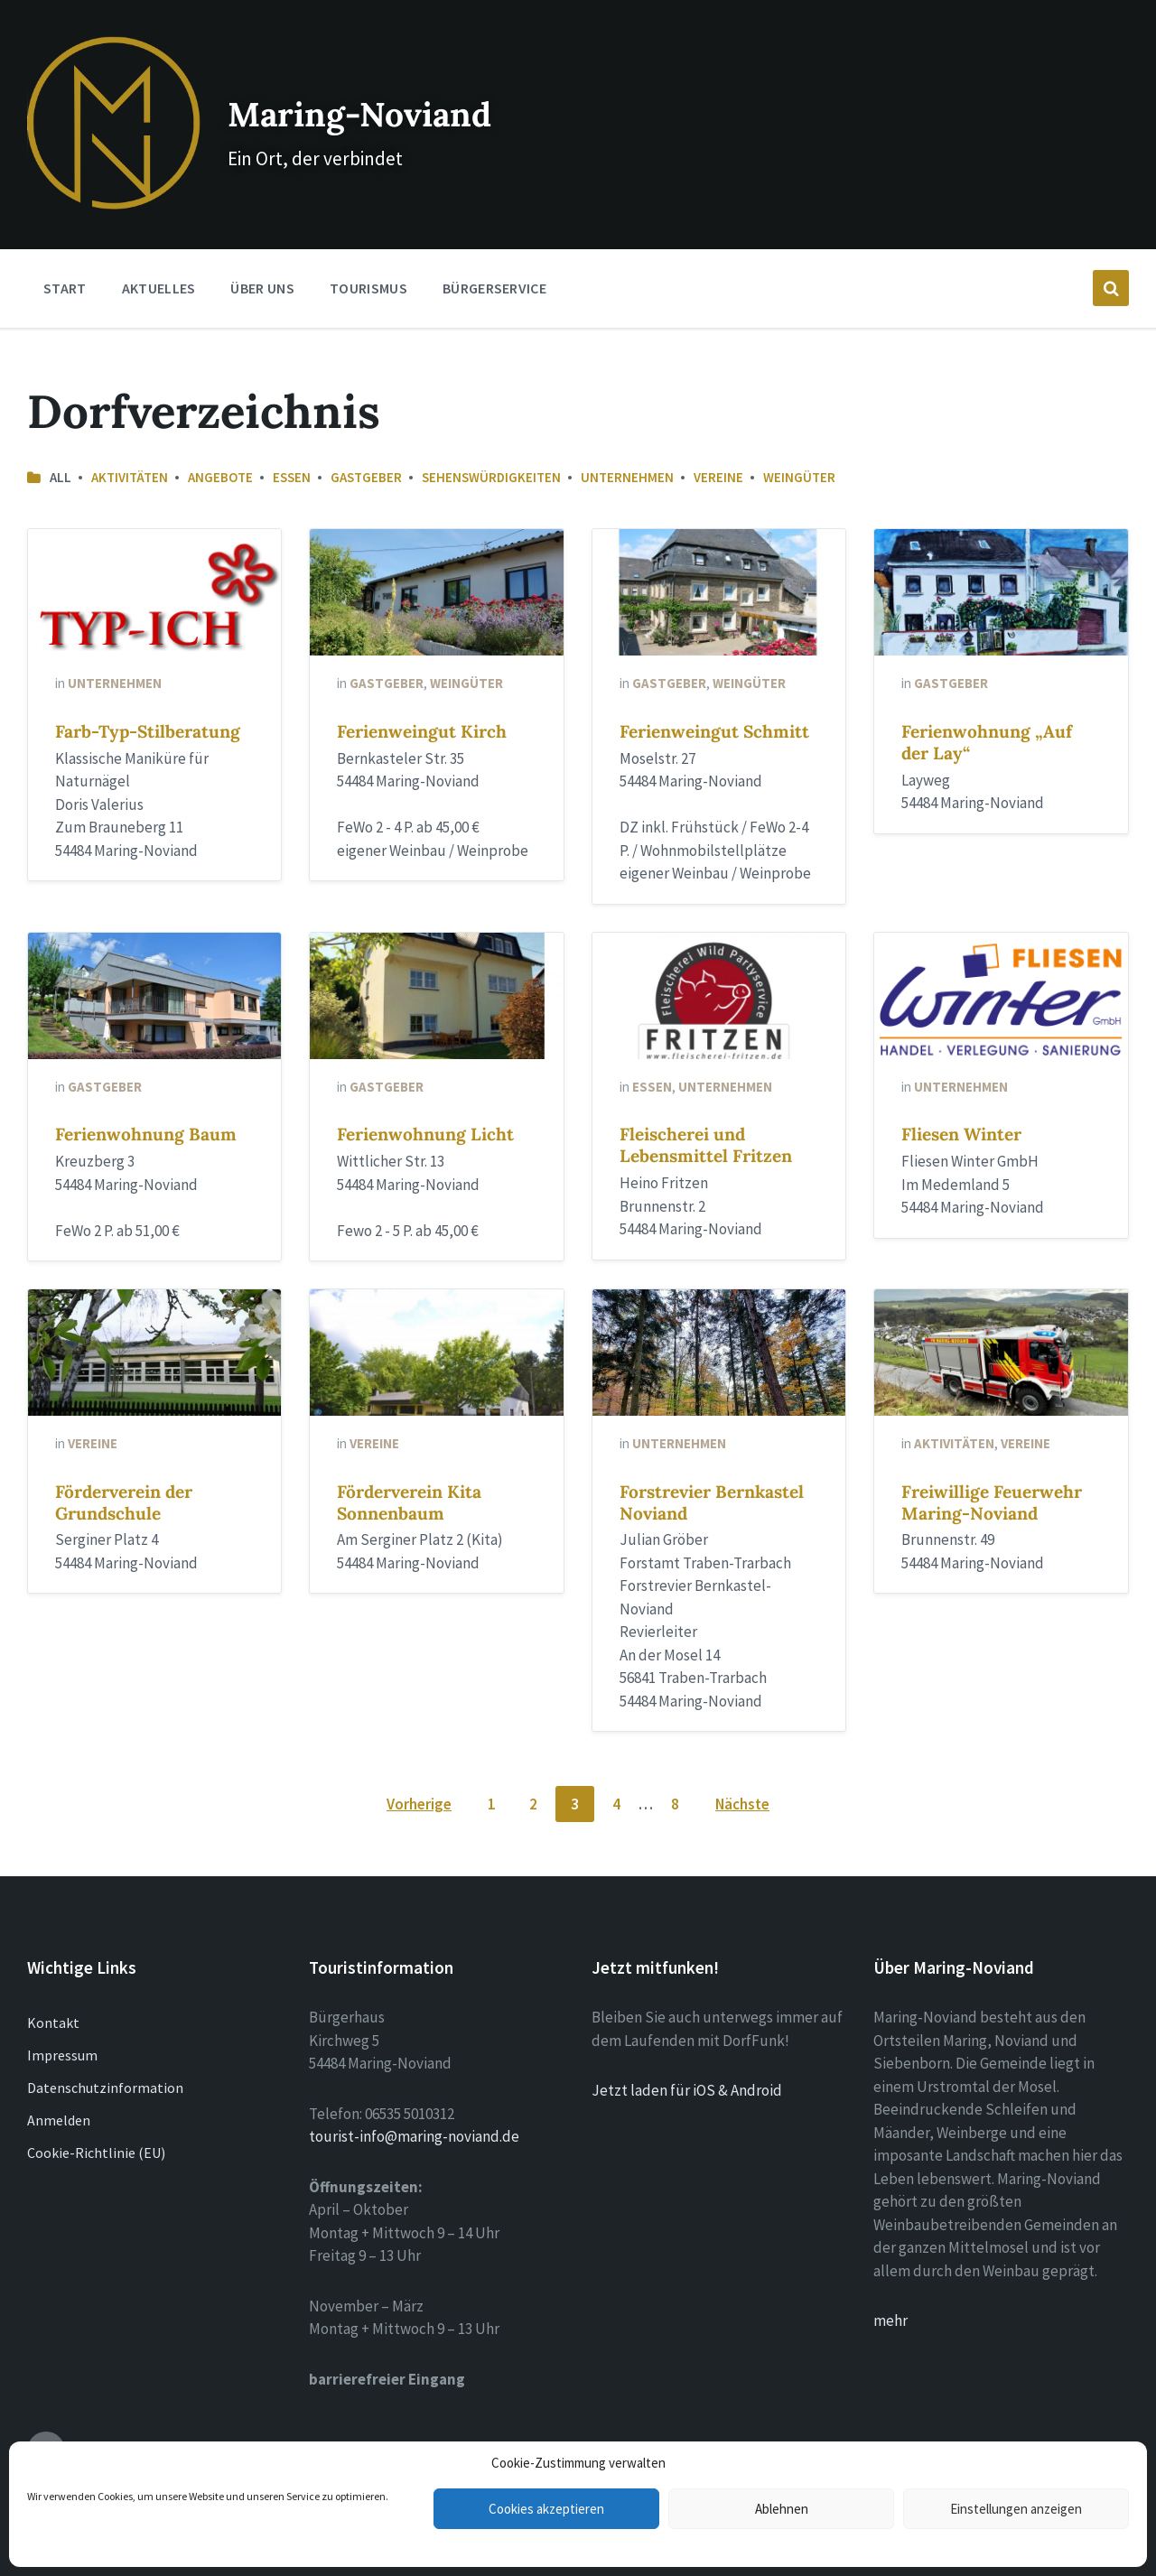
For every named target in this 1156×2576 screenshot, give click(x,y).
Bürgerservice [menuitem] (494, 249)
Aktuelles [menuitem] (159, 249)
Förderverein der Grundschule (123, 1463)
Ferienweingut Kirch (422, 692)
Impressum (62, 2016)
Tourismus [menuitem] (368, 249)
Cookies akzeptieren (546, 2508)
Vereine (718, 438)
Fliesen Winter (961, 1095)
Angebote (220, 438)
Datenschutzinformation (105, 2049)
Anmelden (58, 2081)
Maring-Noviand (370, 89)
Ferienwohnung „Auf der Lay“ (986, 703)
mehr (890, 2282)
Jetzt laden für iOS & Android (687, 2051)
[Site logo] (94, 164)
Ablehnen (781, 2508)
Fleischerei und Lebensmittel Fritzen (706, 1106)
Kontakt (53, 1984)
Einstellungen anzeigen (1016, 2508)
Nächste (742, 1765)
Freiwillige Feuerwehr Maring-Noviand (991, 1463)
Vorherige (419, 1765)
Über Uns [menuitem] (262, 249)
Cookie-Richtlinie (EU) (96, 2114)
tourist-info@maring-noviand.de (414, 2097)
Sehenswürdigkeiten (491, 438)
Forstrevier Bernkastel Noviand (712, 1463)
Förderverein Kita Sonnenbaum (409, 1463)
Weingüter (799, 438)
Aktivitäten (129, 438)
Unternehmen (627, 438)
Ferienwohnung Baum (146, 1095)
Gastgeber (366, 438)
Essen (292, 438)
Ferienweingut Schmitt (714, 692)
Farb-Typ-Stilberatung (147, 692)
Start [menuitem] (65, 249)
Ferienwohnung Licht (425, 1095)
